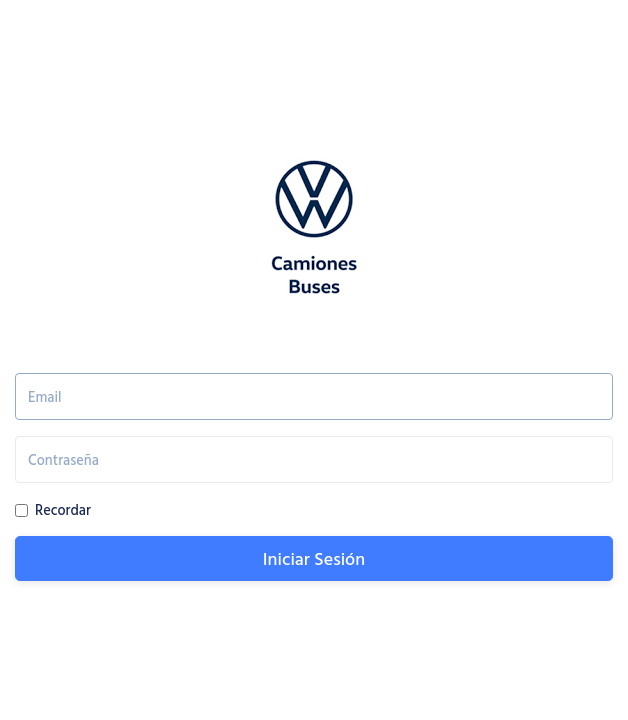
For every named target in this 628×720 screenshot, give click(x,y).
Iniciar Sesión (314, 558)
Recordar (63, 509)
